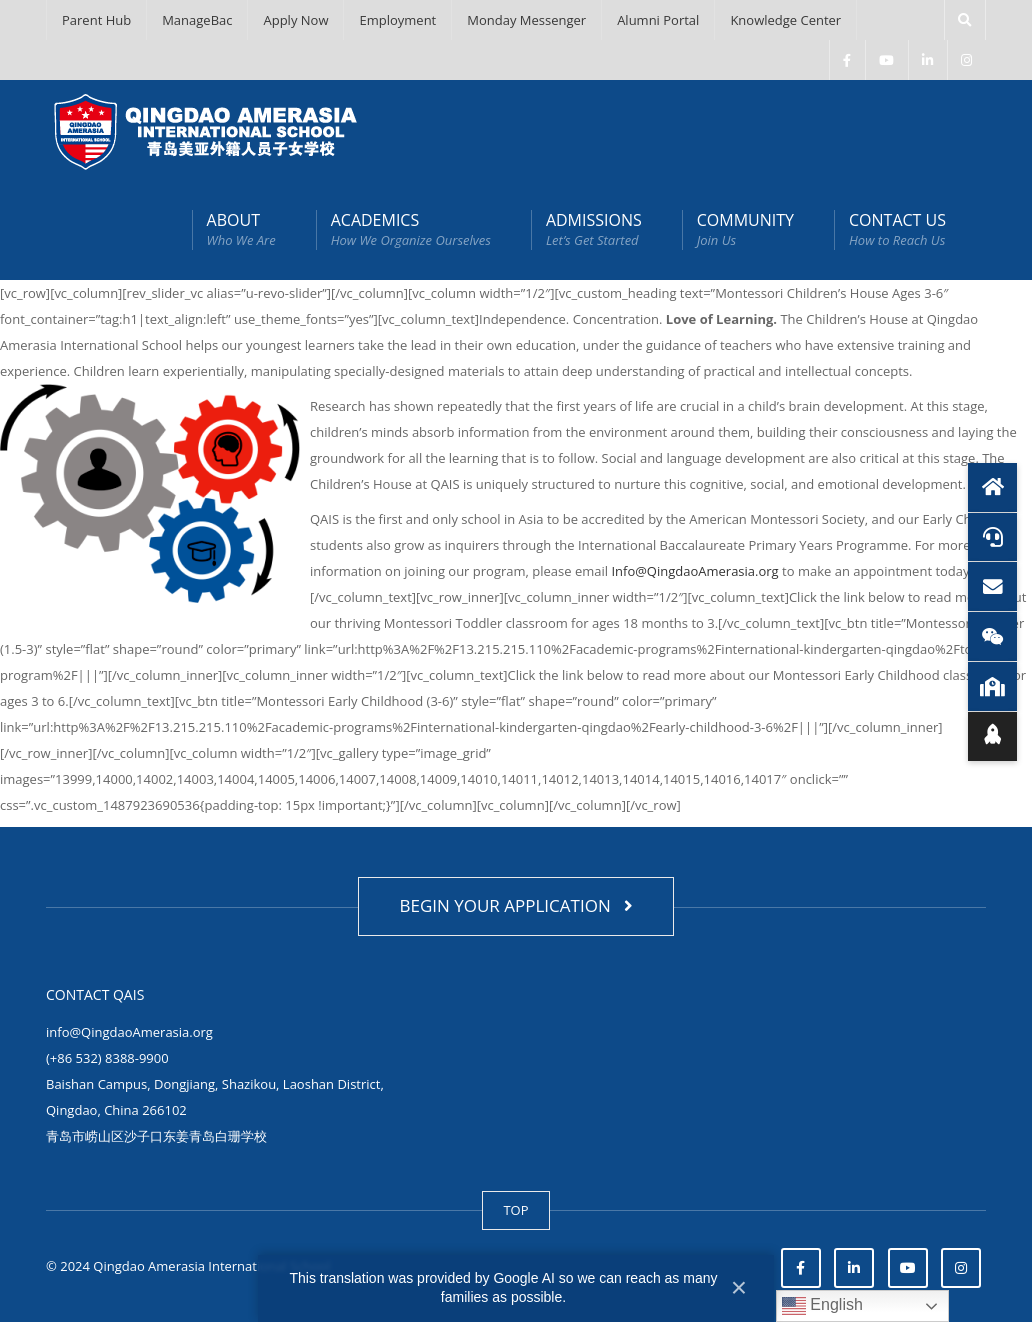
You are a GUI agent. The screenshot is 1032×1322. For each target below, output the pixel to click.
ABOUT (241, 229)
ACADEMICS (411, 229)
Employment (397, 20)
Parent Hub (96, 20)
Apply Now (295, 20)
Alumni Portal (658, 20)
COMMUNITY (745, 229)
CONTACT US (897, 229)
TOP (515, 1210)
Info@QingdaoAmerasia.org (694, 571)
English (822, 1306)
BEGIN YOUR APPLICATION (515, 905)
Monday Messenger (526, 20)
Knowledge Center (785, 20)
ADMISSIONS (594, 229)
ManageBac (197, 20)
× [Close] (739, 1287)
